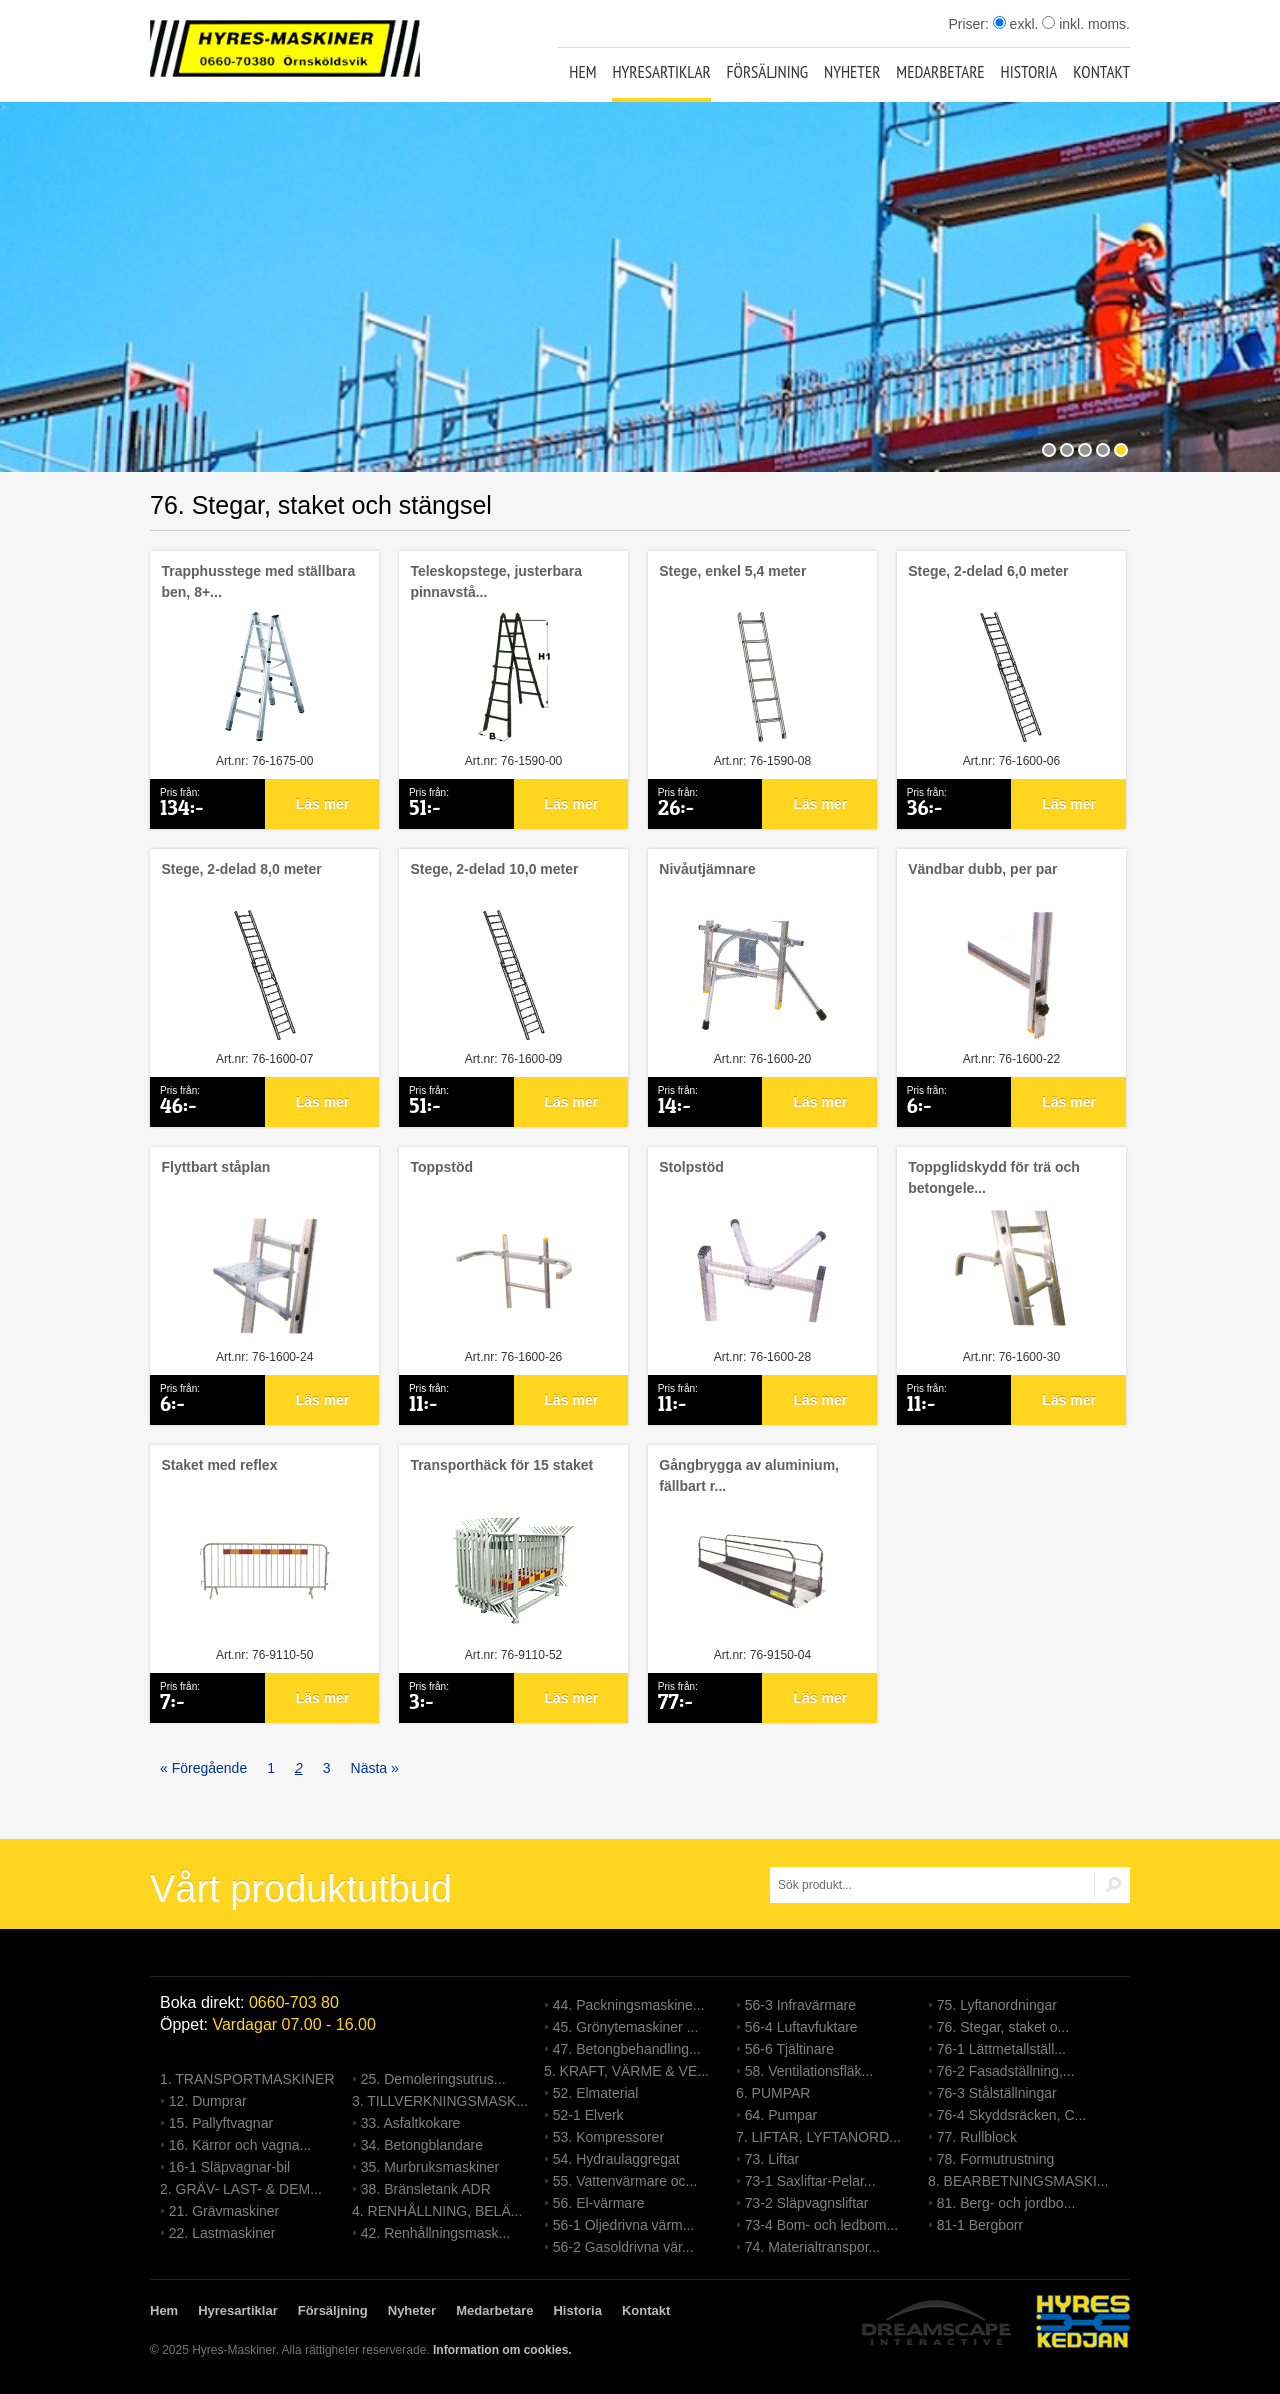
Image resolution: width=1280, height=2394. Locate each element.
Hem (582, 72)
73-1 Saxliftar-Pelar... (810, 2181)
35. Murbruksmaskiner (430, 2167)
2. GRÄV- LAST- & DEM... (241, 2189)
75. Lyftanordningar (997, 2005)
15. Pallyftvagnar (221, 2123)
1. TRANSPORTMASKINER (247, 2079)
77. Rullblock (977, 2137)
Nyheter (852, 72)
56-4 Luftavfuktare (801, 2027)
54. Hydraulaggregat (616, 2159)
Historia (1029, 72)
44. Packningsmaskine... (629, 2005)
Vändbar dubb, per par (982, 869)
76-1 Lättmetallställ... (1001, 2049)
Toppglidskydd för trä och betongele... (994, 1177)
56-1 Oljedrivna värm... (624, 2225)
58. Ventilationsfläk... (809, 2071)
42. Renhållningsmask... (435, 2233)
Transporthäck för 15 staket (501, 1465)
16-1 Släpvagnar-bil (229, 2167)
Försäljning (768, 72)
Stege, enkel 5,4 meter (732, 571)
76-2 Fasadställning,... (1006, 2071)
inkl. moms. (1086, 24)
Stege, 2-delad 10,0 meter (494, 869)
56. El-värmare (599, 2203)
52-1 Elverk (588, 2115)
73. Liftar (772, 2159)
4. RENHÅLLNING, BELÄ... (437, 2211)
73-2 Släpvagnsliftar (807, 2203)
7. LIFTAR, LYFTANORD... (818, 2137)
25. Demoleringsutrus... (433, 2079)
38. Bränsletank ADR (426, 2189)
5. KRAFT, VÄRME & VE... (626, 2071)
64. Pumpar (781, 2115)
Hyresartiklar (661, 72)
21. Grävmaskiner (224, 2211)
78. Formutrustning (996, 2159)
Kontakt (1101, 72)
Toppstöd (441, 1167)
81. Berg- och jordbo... (1006, 2203)
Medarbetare (940, 72)
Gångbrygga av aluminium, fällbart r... (749, 1475)
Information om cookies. (502, 2350)
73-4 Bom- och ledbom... (821, 2225)
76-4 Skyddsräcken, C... (1011, 2115)
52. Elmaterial (596, 2093)
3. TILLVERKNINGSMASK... (440, 2101)
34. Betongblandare (422, 2145)
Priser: (970, 24)
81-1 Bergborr (980, 2225)
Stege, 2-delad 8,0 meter (241, 869)
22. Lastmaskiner (222, 2233)
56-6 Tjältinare (789, 2049)
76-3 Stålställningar (997, 2093)
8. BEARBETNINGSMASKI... (1018, 2181)
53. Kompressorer (608, 2137)
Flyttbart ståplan (215, 1167)
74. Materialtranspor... (812, 2247)
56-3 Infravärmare (800, 2005)
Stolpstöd (691, 1167)
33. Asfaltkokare (411, 2123)
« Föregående (203, 1768)
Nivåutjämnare (707, 869)
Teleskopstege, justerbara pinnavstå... (496, 581)
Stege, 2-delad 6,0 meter (988, 571)
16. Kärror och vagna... (240, 2145)
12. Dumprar (208, 2101)
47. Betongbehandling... (627, 2049)
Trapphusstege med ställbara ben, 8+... (258, 581)
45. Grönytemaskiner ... (626, 2027)
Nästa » (375, 1768)
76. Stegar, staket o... (1003, 2027)
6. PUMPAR (773, 2093)
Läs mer (323, 804)
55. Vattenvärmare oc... (625, 2181)
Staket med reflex (219, 1465)
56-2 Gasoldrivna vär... (623, 2247)
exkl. (1016, 24)
